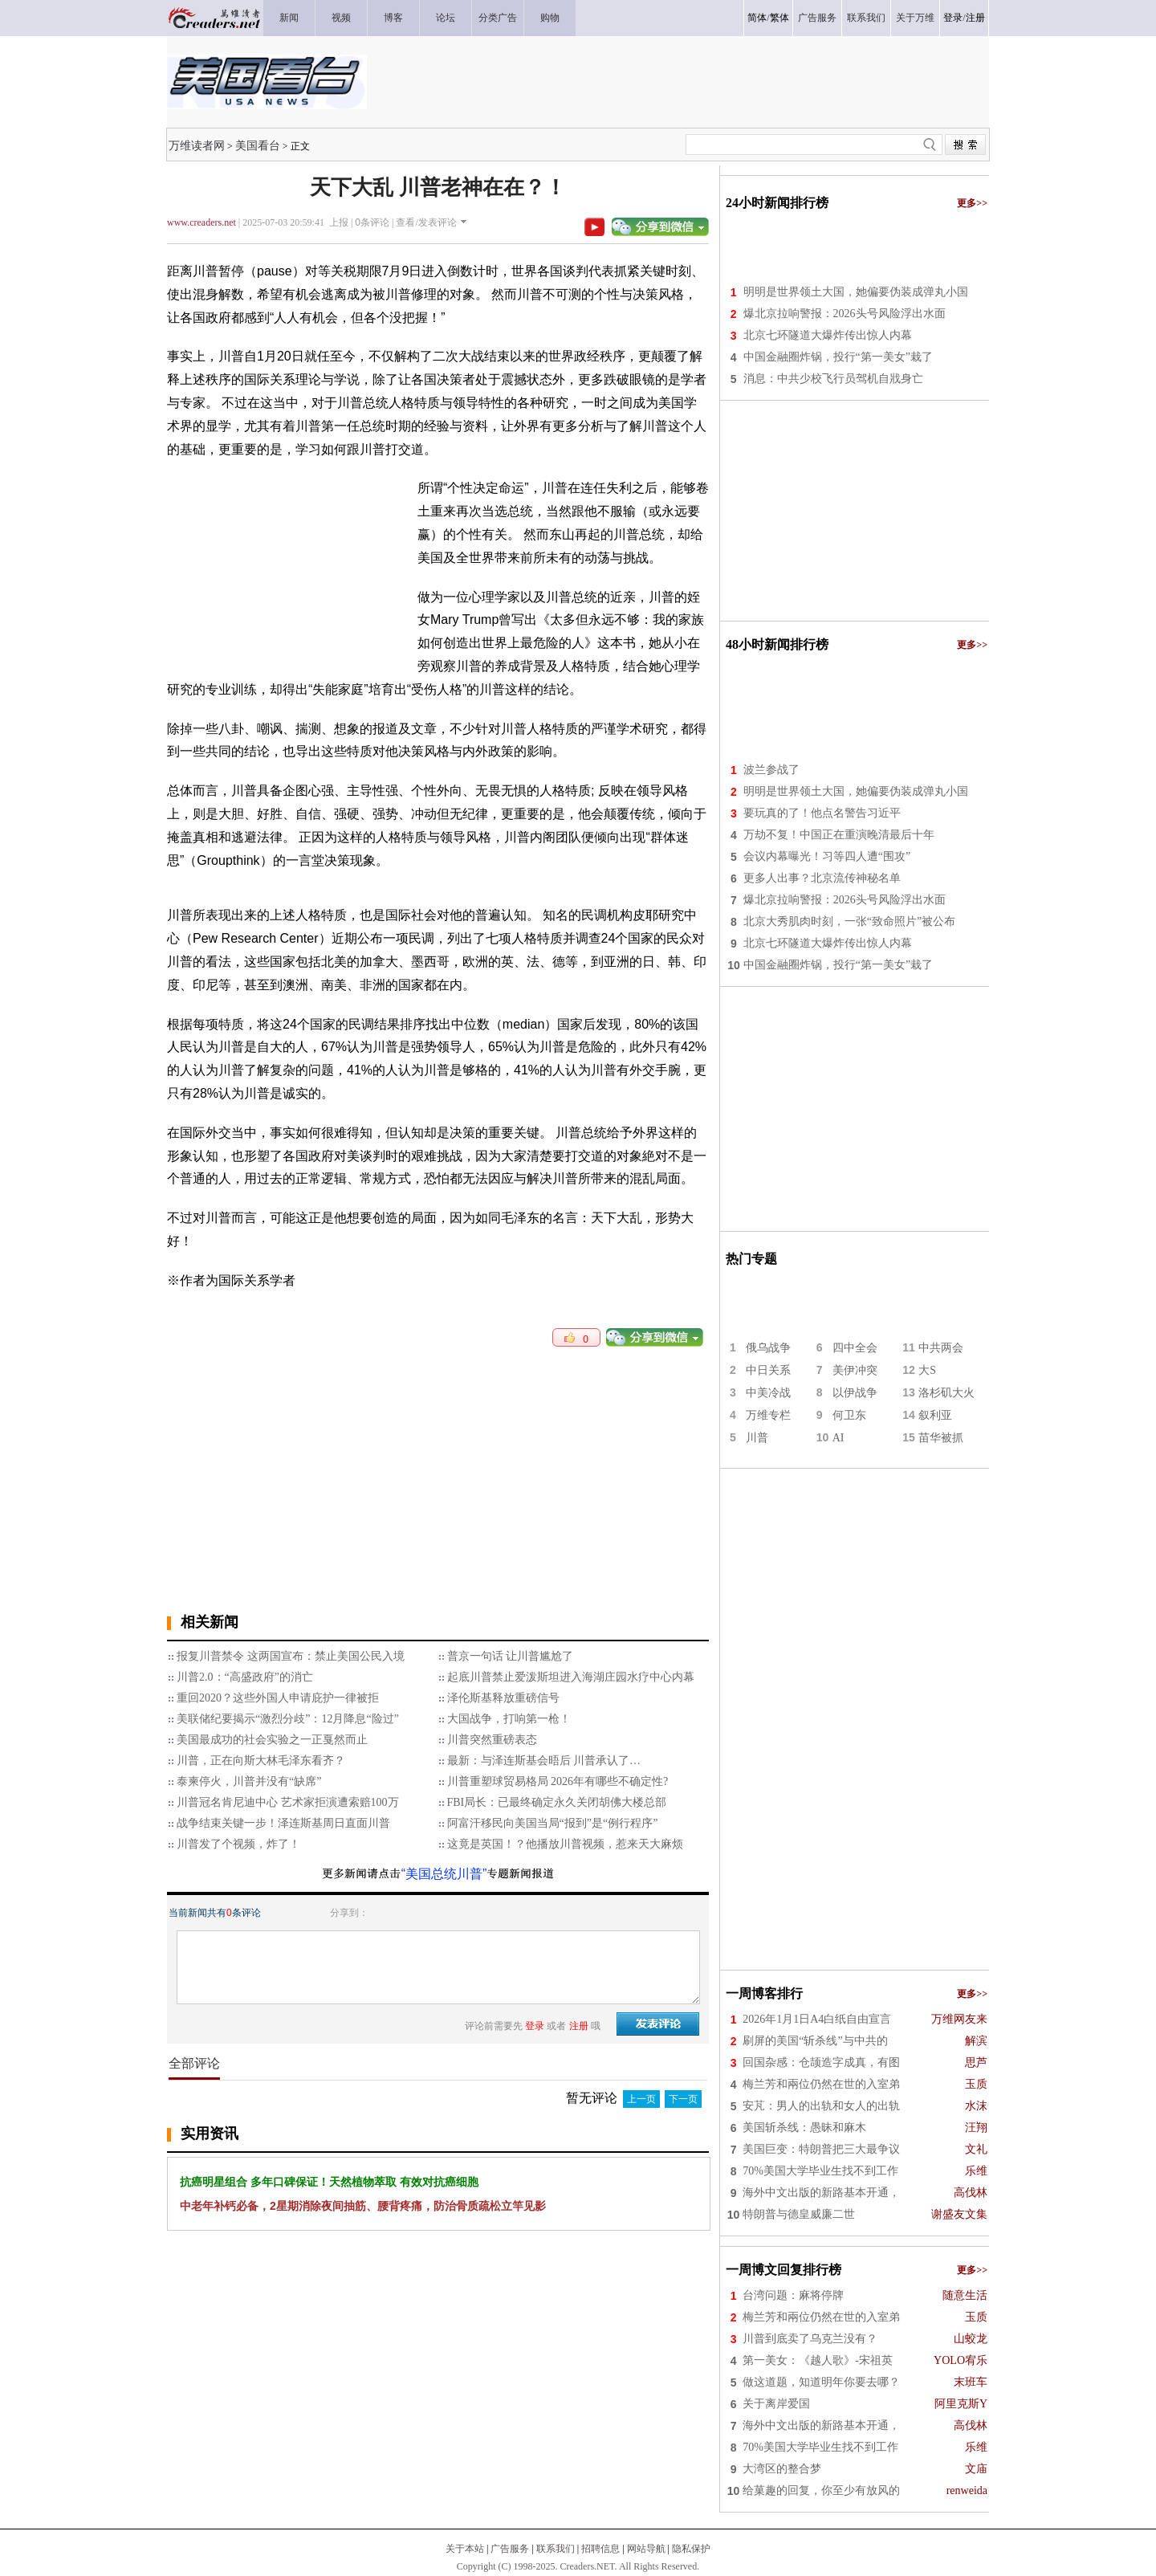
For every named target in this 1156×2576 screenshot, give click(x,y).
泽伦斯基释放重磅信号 (503, 1698)
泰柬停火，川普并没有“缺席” (249, 1781)
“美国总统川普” (444, 1874)
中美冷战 (768, 1393)
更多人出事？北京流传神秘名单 (822, 878)
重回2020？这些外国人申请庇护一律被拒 (278, 1698)
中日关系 (768, 1370)
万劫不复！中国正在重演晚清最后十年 (838, 835)
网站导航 (646, 2548)
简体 (757, 17)
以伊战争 (854, 1393)
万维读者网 (197, 145)
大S (927, 1370)
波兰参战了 (771, 770)
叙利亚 (935, 1415)
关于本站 (465, 2548)
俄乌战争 (768, 1348)
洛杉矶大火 (946, 1393)
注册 (975, 17)
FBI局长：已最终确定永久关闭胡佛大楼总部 (557, 1802)
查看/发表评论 (426, 222)
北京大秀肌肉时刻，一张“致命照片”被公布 (849, 921)
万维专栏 (768, 1415)
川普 (757, 1438)
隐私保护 (691, 2548)
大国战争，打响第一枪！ (509, 1719)
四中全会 (854, 1348)
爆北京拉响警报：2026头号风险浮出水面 (844, 314)
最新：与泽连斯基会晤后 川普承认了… (544, 1761)
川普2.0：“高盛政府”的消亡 (245, 1677)
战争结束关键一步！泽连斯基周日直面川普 (283, 1823)
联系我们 (555, 2548)
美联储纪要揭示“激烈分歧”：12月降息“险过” (288, 1719)
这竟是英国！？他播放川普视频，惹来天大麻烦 (565, 1844)
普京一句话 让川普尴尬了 (510, 1656)
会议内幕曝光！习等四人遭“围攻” (826, 856)
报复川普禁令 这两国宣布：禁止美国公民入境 (291, 1656)
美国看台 (257, 145)
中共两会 (940, 1348)
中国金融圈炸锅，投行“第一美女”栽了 (838, 357)
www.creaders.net (201, 222)
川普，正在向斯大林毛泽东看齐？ (261, 1761)
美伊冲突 (854, 1370)
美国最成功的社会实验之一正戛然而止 (272, 1740)
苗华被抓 (940, 1438)
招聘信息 (600, 2548)
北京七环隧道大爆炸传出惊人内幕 (827, 335)
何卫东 (849, 1415)
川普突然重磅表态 (492, 1740)
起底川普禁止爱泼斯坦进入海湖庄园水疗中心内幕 (570, 1677)
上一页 (641, 2099)
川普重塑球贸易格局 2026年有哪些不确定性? (558, 1781)
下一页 (683, 2099)
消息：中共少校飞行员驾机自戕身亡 (833, 379)
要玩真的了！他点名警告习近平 (822, 813)
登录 (953, 17)
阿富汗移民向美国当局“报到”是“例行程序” (552, 1823)
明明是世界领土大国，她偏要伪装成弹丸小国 (855, 292)
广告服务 (509, 2548)
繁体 (779, 17)
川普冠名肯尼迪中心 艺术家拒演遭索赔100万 (288, 1802)
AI (838, 1438)
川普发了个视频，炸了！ (238, 1844)
